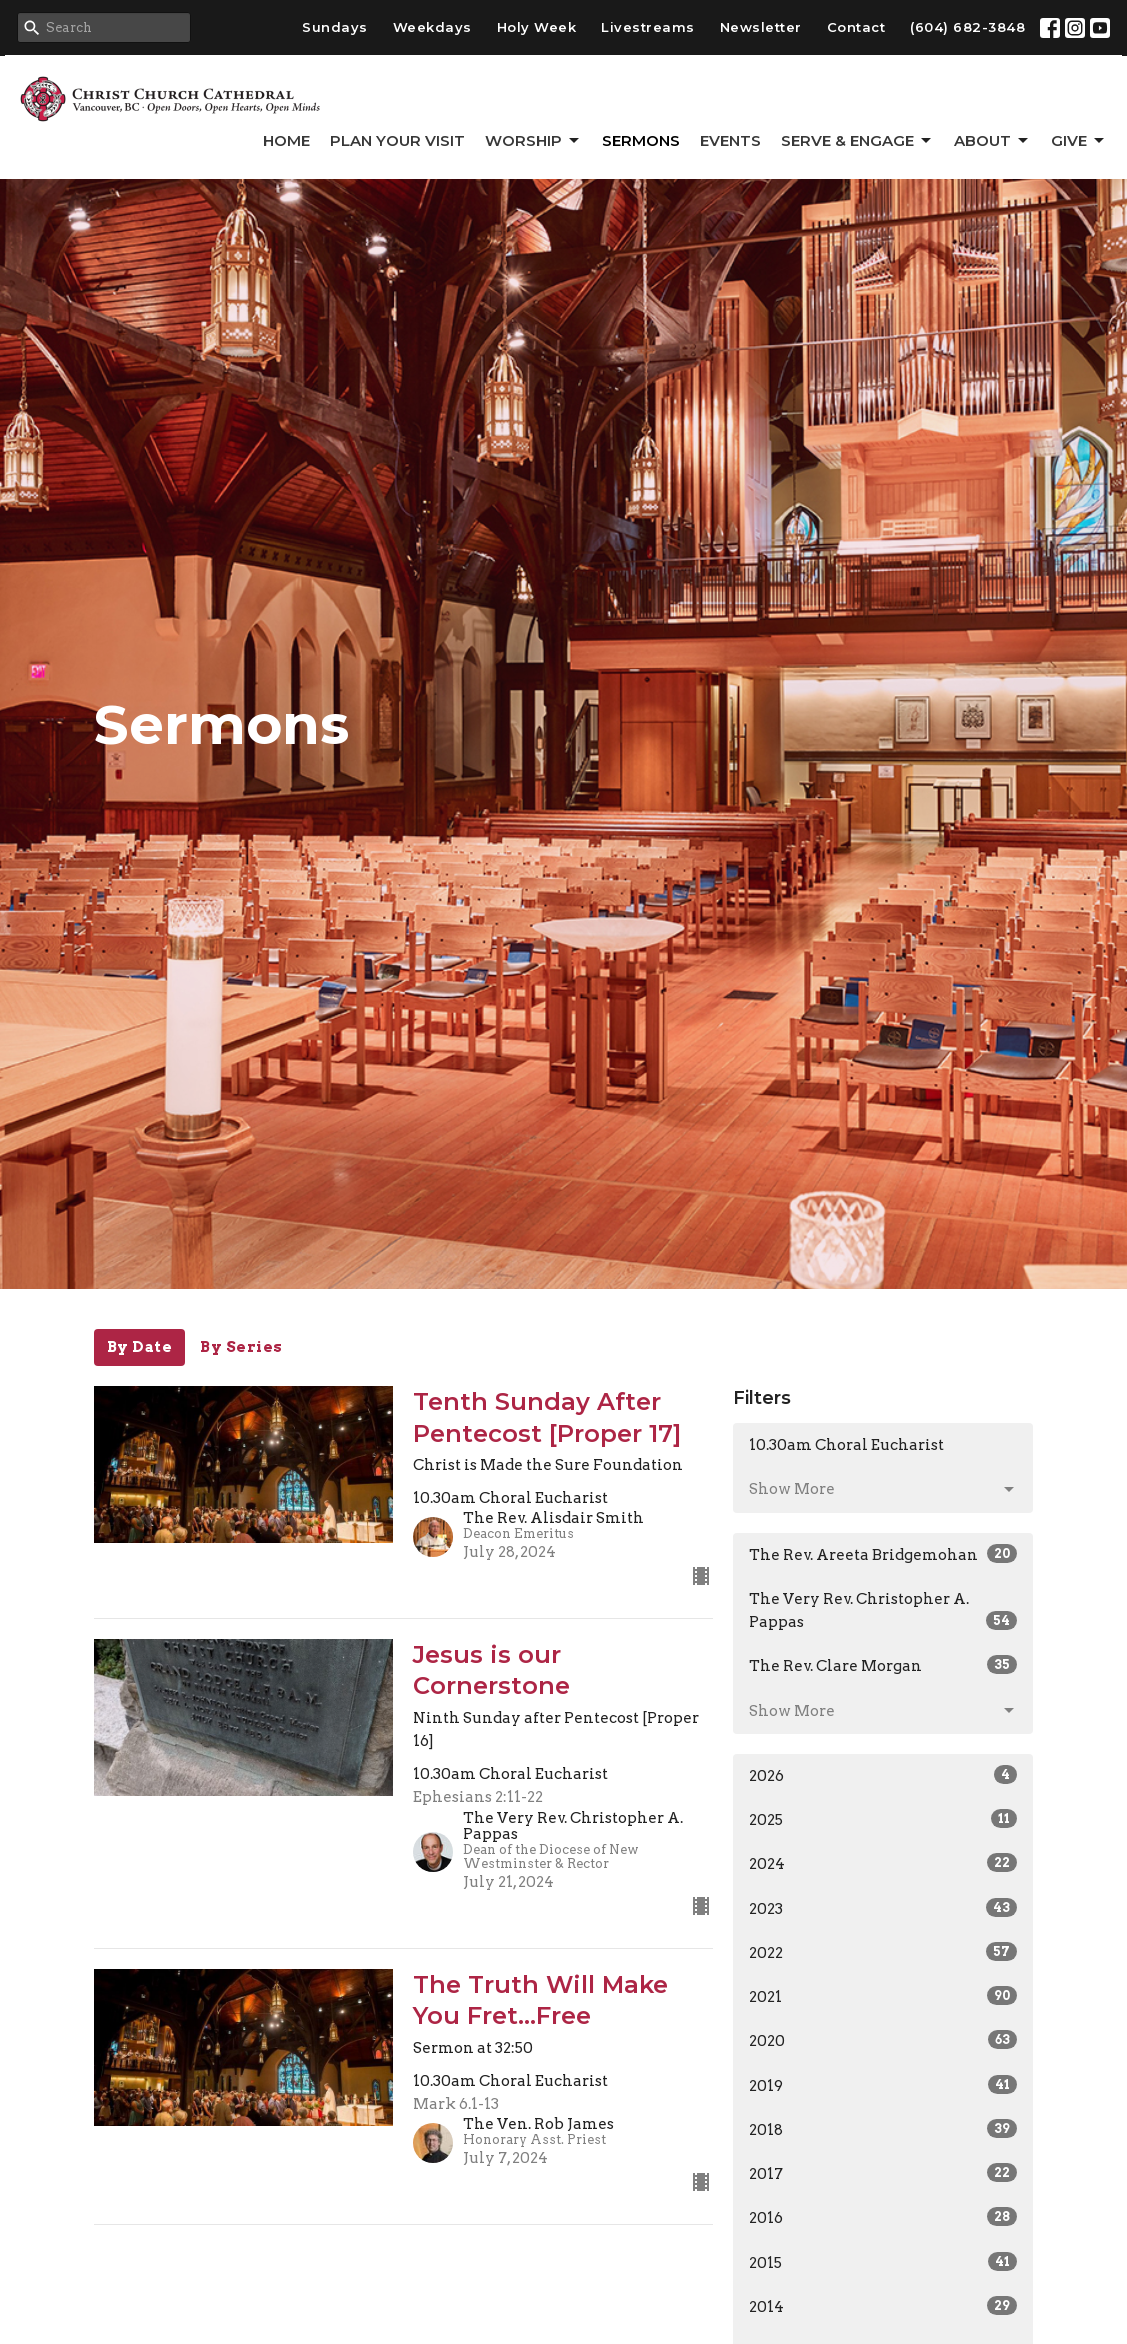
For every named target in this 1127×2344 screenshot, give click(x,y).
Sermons (641, 140)
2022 (883, 1952)
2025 (883, 1819)
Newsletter (761, 27)
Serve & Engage (857, 141)
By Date (140, 1347)
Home (286, 140)
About (992, 141)
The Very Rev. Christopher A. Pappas (883, 1610)
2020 (883, 2040)
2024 (883, 1863)
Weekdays (432, 27)
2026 (883, 1775)
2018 (883, 2129)
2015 (883, 2262)
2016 (883, 2217)
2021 (883, 1996)
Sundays (335, 27)
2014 (883, 2306)
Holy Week (537, 27)
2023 (883, 1908)
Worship (533, 141)
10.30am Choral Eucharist (846, 1445)
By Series (241, 1347)
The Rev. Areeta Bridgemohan (883, 1554)
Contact (856, 27)
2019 (883, 2085)
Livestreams (648, 27)
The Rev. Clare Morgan (883, 1665)
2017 (883, 2173)
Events (730, 140)
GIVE (1079, 141)
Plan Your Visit (397, 140)
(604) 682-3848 (967, 27)
